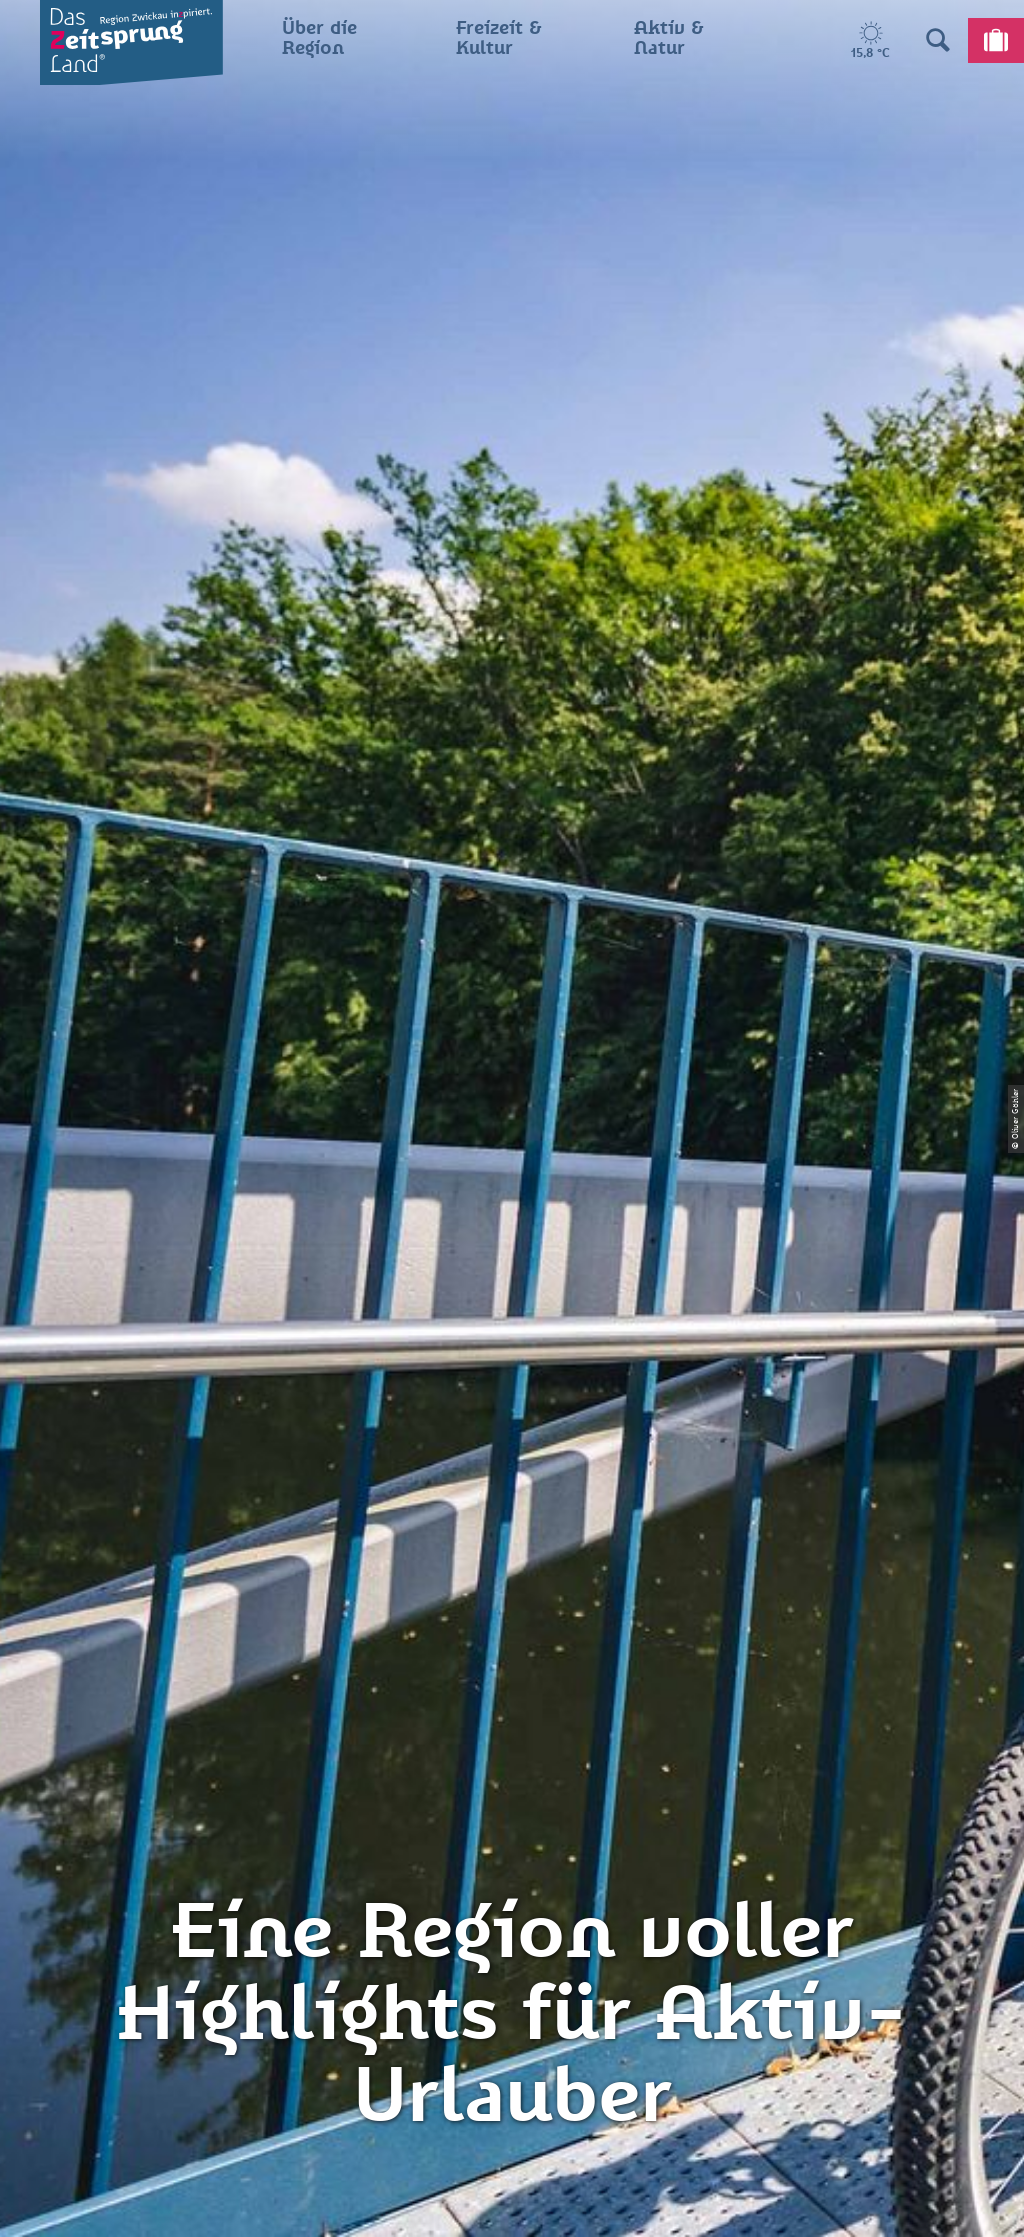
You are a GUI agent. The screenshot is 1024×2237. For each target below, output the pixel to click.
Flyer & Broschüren (512, 1898)
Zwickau (45, 750)
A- (483, 2201)
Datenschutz (512, 1829)
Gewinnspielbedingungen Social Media (512, 1946)
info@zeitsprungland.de (224, 1898)
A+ (540, 2201)
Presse (512, 1863)
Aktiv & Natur (149, 750)
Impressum (512, 1794)
